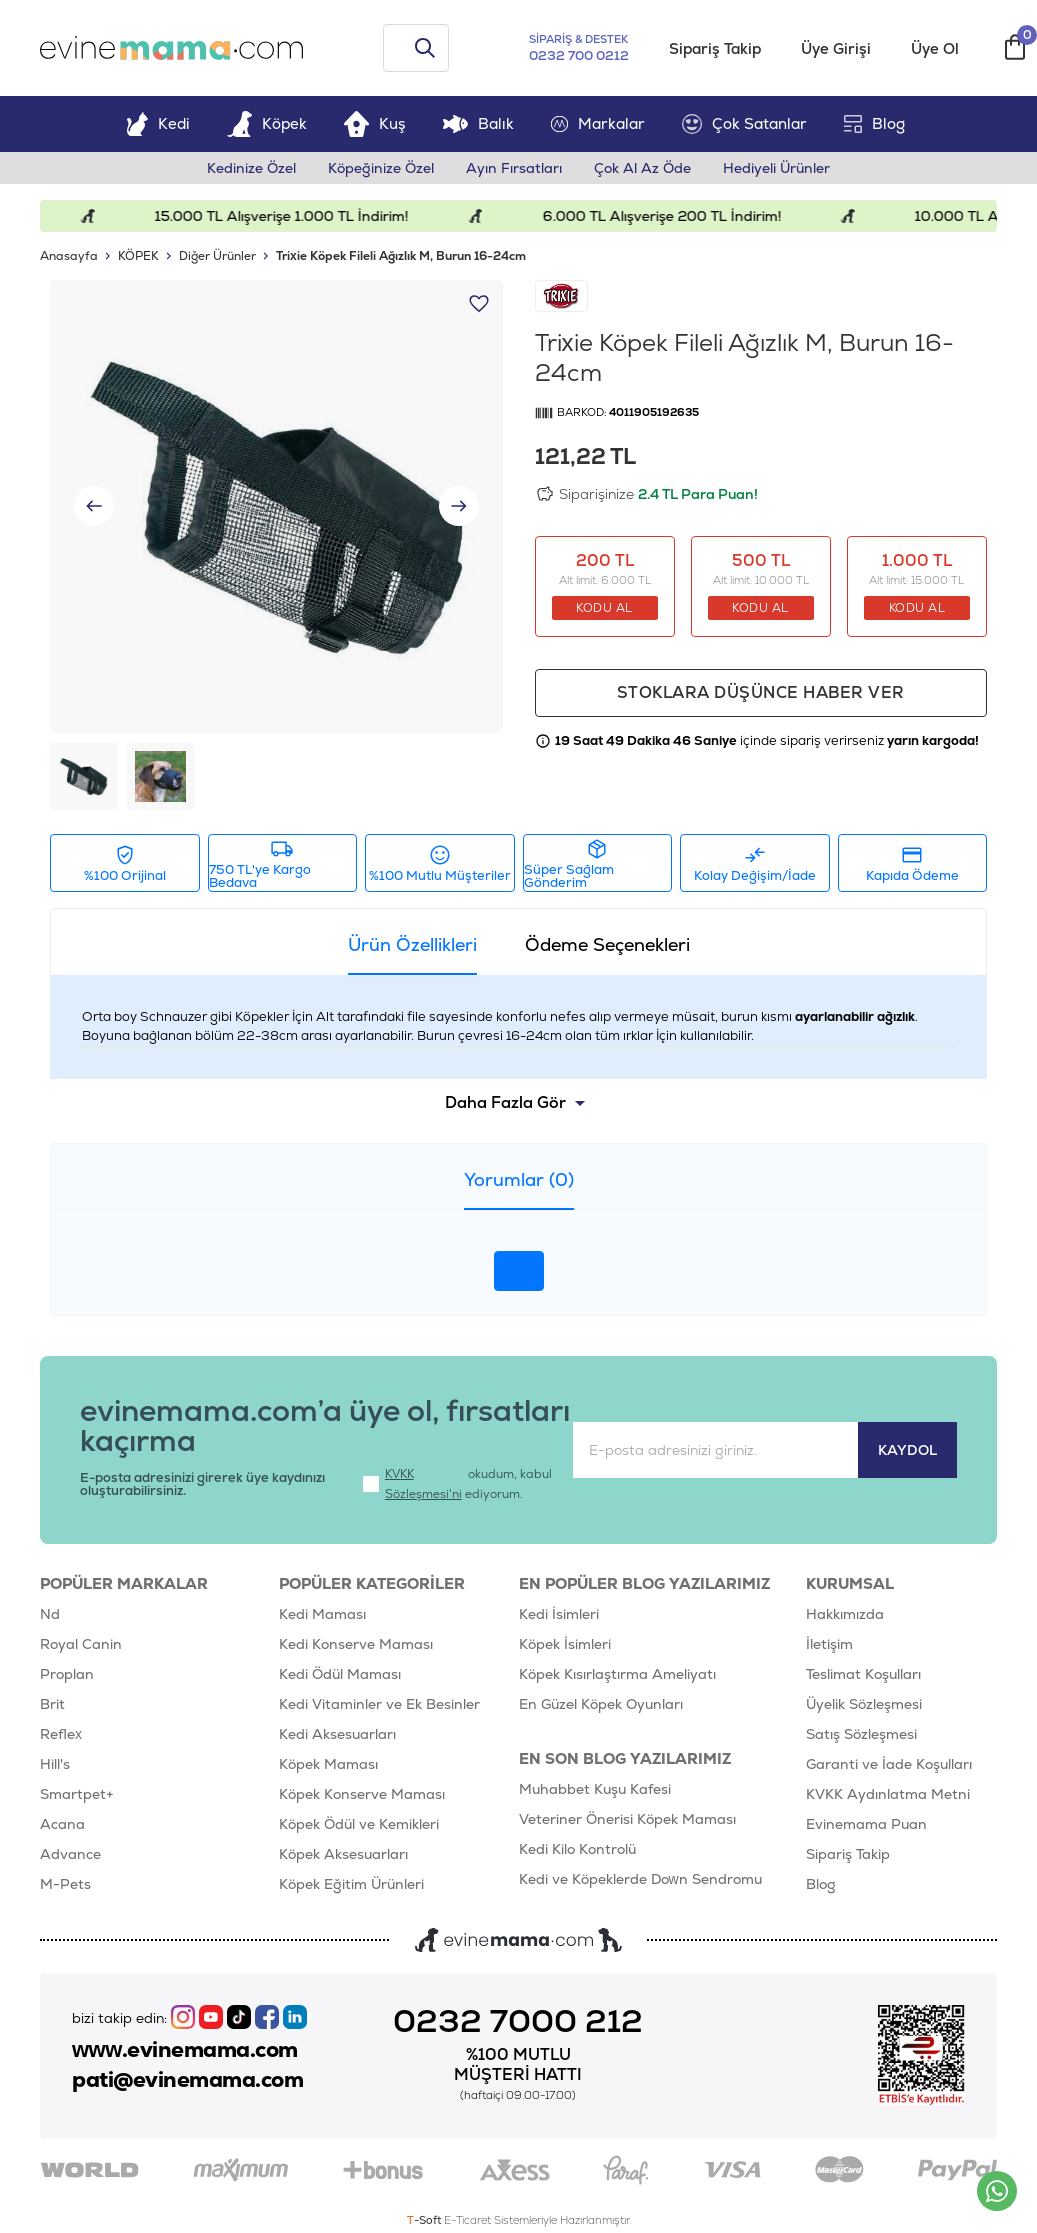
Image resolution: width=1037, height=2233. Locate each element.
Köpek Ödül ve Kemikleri (359, 1824)
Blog (874, 123)
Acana (62, 1824)
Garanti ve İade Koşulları (889, 1764)
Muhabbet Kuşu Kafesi (595, 1789)
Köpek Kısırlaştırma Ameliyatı (617, 1674)
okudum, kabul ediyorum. (457, 1484)
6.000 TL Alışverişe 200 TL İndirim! (677, 216)
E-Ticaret (467, 2220)
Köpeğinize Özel (381, 168)
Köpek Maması (328, 1764)
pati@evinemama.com (187, 2080)
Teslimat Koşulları (863, 1674)
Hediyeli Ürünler (776, 168)
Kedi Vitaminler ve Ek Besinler (379, 1704)
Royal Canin (81, 1644)
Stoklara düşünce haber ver (761, 692)
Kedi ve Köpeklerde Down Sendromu (640, 1879)
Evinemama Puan (866, 1824)
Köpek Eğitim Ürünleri (351, 1884)
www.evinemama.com (185, 2050)
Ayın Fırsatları (514, 168)
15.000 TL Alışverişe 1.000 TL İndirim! (298, 216)
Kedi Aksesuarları (337, 1734)
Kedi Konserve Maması (356, 1644)
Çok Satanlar (744, 124)
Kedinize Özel (251, 168)
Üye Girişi (836, 48)
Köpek (267, 123)
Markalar (598, 123)
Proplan (67, 1674)
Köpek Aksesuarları (343, 1854)
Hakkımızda (845, 1614)
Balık (478, 123)
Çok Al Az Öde (642, 168)
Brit (52, 1704)
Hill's (55, 1764)
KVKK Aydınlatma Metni (888, 1794)
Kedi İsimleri (559, 1614)
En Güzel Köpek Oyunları (601, 1704)
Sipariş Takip (715, 48)
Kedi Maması (322, 1614)
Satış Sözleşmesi (861, 1734)
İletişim (829, 1644)
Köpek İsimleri (565, 1644)
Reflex (61, 1734)
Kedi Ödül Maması (340, 1674)
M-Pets (65, 1884)
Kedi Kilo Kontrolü (577, 1849)
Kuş (375, 123)
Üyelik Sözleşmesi (864, 1704)
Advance (70, 1854)
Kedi (158, 123)
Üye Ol (935, 48)
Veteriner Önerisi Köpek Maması (627, 1819)
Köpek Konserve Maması (362, 1794)
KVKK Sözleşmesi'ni (423, 1484)
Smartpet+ (77, 1794)
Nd (50, 1614)
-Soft (425, 2220)
